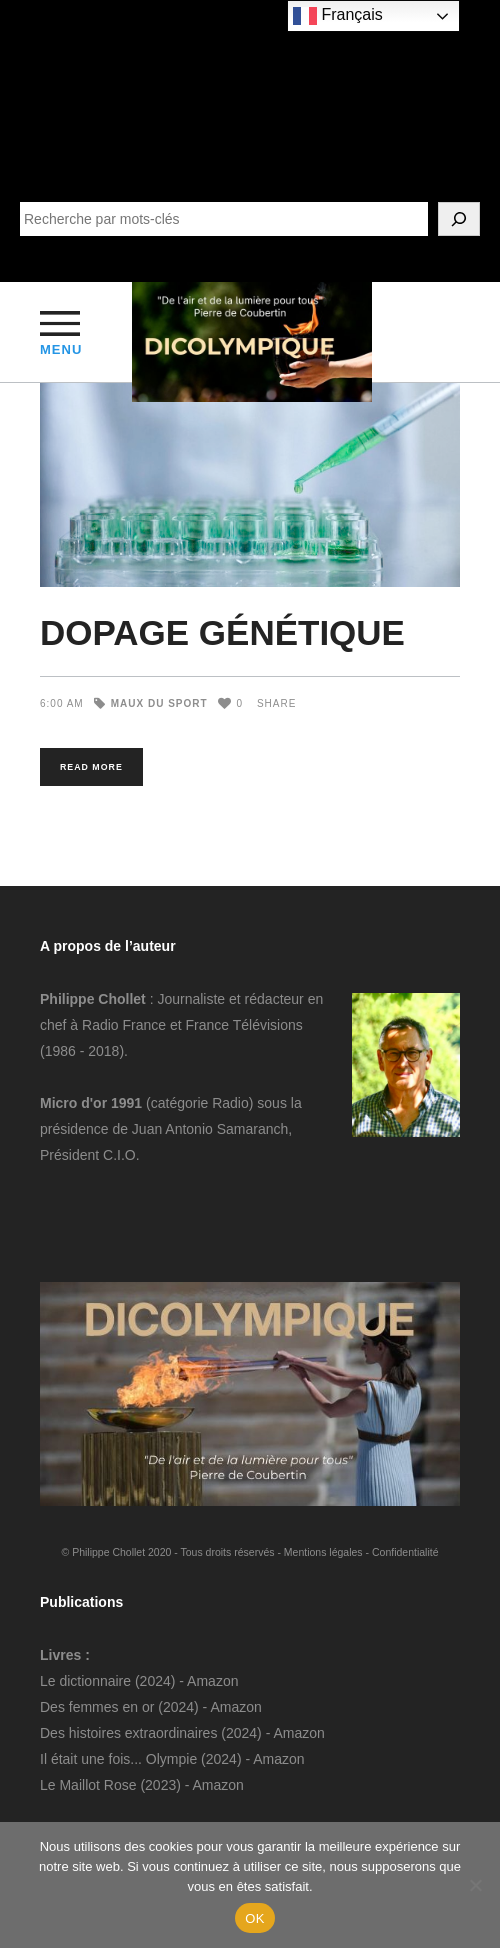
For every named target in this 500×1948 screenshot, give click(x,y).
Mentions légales (323, 1552)
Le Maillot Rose (90, 1785)
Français (338, 16)
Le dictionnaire (85, 1681)
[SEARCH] (459, 219)
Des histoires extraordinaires (128, 1733)
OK (254, 1918)
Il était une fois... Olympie (118, 1759)
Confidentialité (405, 1552)
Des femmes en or (97, 1707)
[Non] (475, 1885)
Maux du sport (159, 703)
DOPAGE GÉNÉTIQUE (222, 632)
